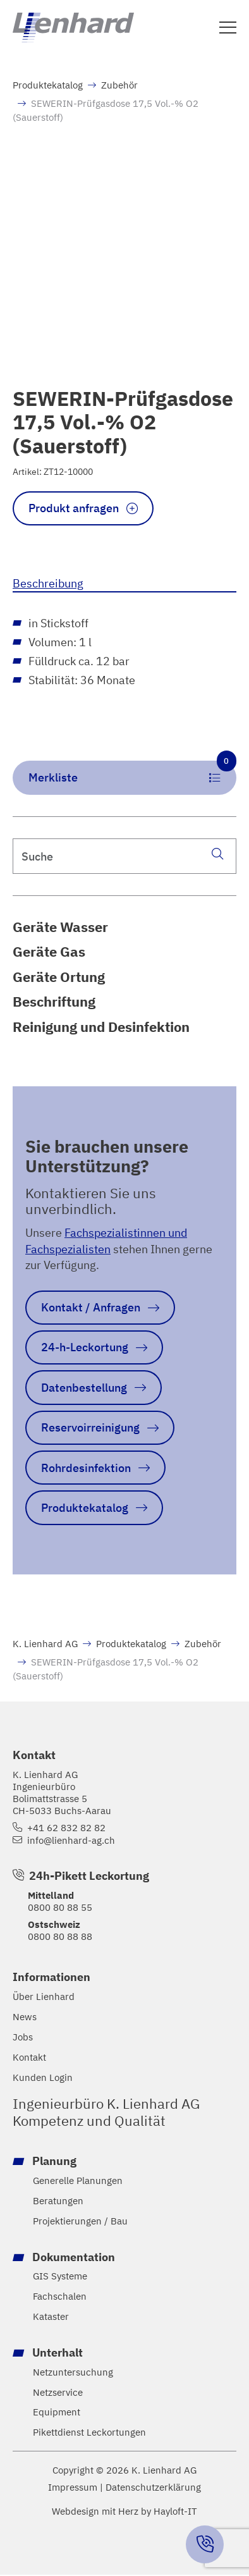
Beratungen (58, 2201)
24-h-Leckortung (84, 1346)
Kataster (51, 2316)
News (25, 2017)
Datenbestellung (84, 1387)
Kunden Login (43, 2077)
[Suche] (217, 853)
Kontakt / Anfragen (90, 1307)
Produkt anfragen (73, 507)
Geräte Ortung (59, 977)
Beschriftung (54, 1001)
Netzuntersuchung (73, 2372)
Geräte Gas (49, 951)
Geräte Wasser (60, 927)
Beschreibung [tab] (48, 583)
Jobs (23, 2037)
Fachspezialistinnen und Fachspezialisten (106, 1240)
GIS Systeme (60, 2276)
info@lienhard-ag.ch (71, 1840)
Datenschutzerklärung (153, 2487)
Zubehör (119, 84)
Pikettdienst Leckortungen (89, 2432)
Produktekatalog (48, 84)
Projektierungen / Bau (80, 2220)
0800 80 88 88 (60, 1936)
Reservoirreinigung (90, 1427)
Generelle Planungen (78, 2180)
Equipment (56, 2412)
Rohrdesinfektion (86, 1467)
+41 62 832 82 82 (66, 1828)
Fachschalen (60, 2296)
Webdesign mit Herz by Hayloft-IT (124, 2511)
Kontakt (29, 2057)
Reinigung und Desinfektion (101, 1027)
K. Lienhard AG (45, 1643)
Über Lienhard (44, 1996)
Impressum (72, 2487)
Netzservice (58, 2392)
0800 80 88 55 (60, 1907)
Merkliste (132, 773)
